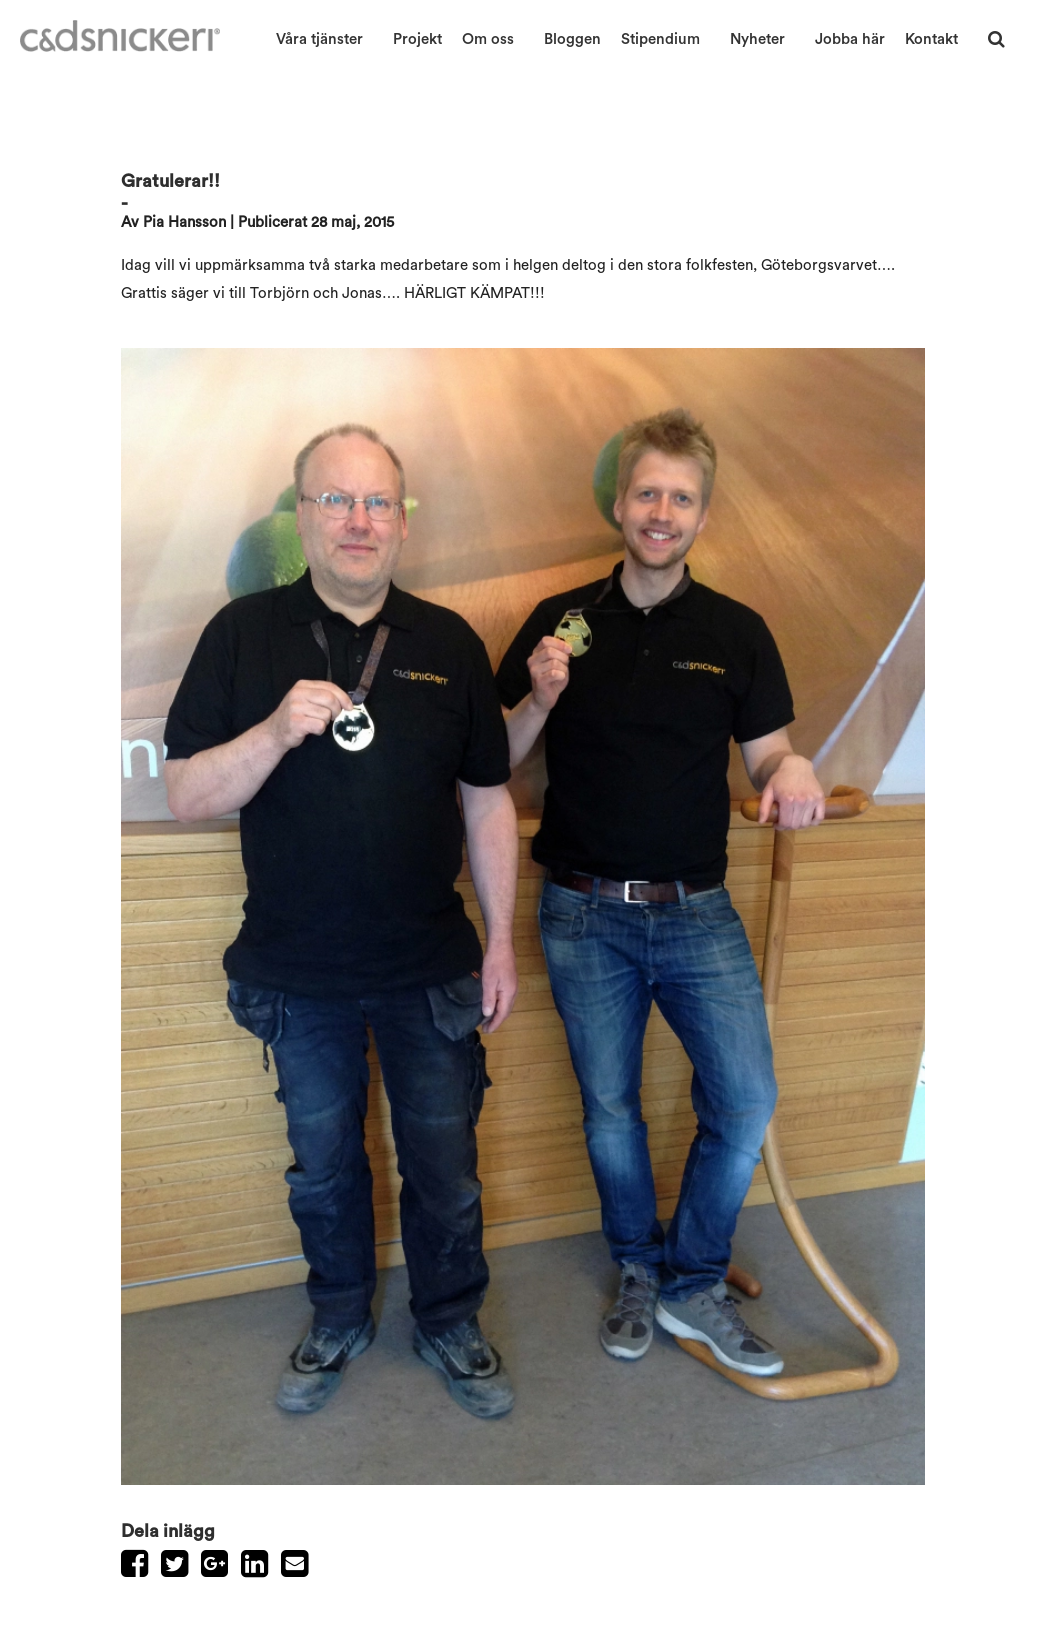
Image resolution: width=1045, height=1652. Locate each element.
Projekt (417, 39)
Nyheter (757, 39)
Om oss (488, 39)
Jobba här (850, 39)
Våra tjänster (319, 39)
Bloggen (572, 39)
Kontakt (931, 39)
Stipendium (660, 39)
